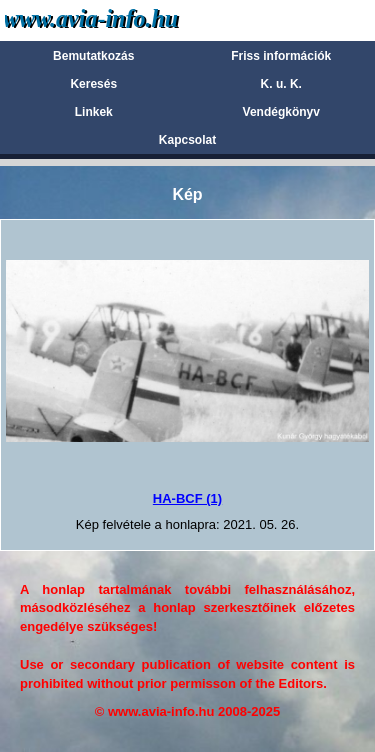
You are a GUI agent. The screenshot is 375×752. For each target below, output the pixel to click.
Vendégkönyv (281, 112)
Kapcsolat (187, 140)
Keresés (93, 84)
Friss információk (281, 56)
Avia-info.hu (126, 19)
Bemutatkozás (93, 56)
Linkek (94, 112)
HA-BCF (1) (187, 498)
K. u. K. (281, 84)
